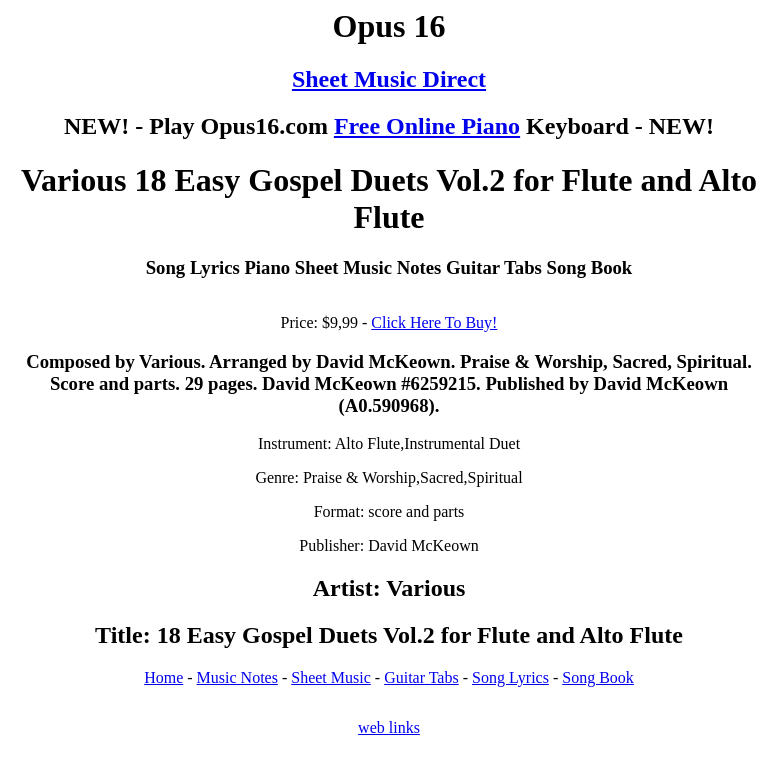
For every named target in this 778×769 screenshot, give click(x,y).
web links (389, 727)
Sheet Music (331, 677)
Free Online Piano (427, 126)
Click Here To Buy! (434, 322)
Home (163, 677)
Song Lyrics (510, 677)
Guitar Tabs (421, 677)
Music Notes (237, 677)
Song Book (598, 677)
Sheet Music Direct (389, 79)
